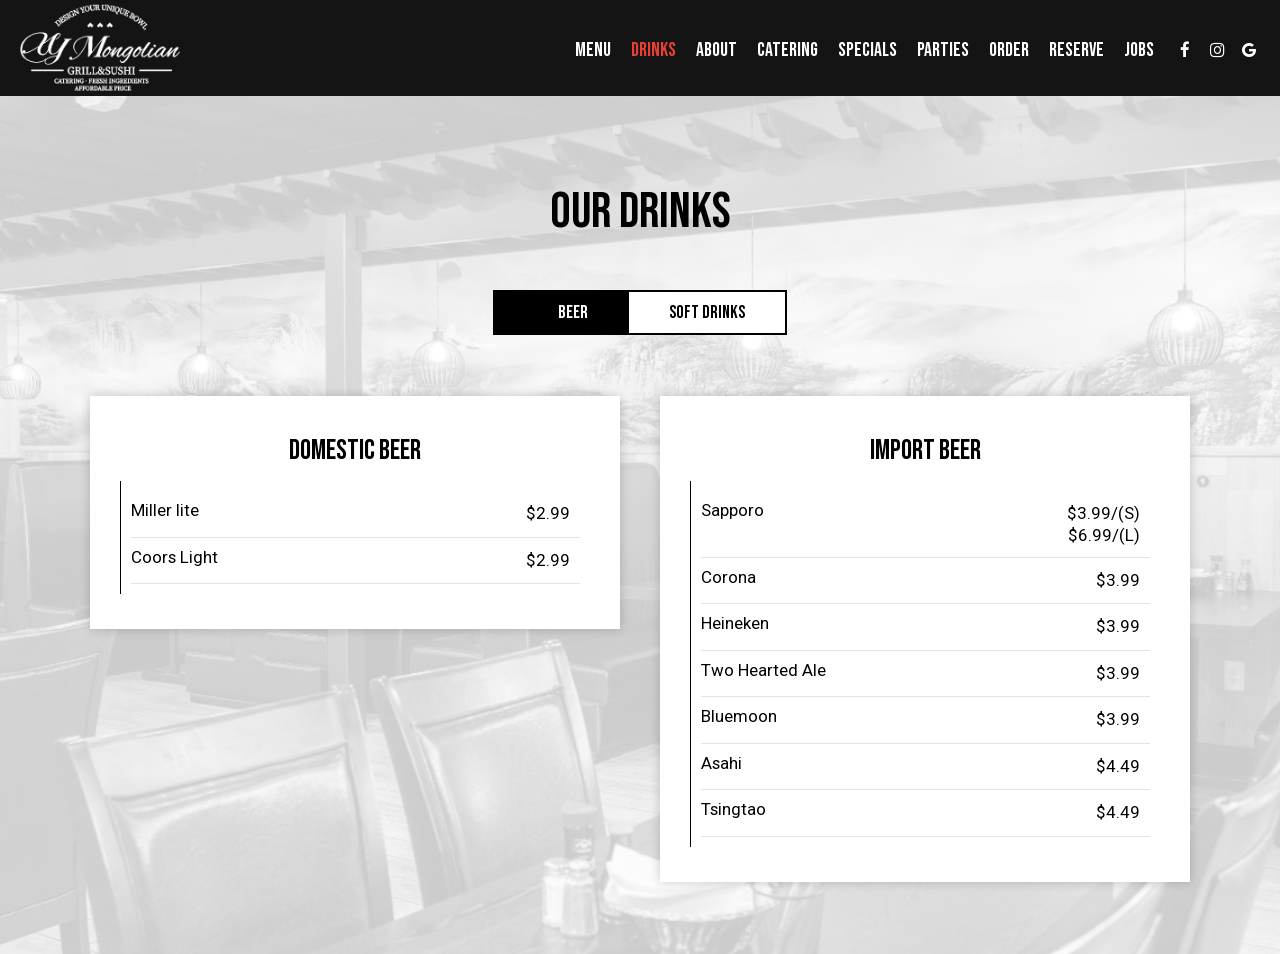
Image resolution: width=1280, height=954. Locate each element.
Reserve (1076, 50)
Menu (593, 50)
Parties (943, 50)
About (716, 50)
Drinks (653, 50)
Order (1009, 50)
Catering (787, 50)
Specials (867, 50)
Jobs (1139, 50)
